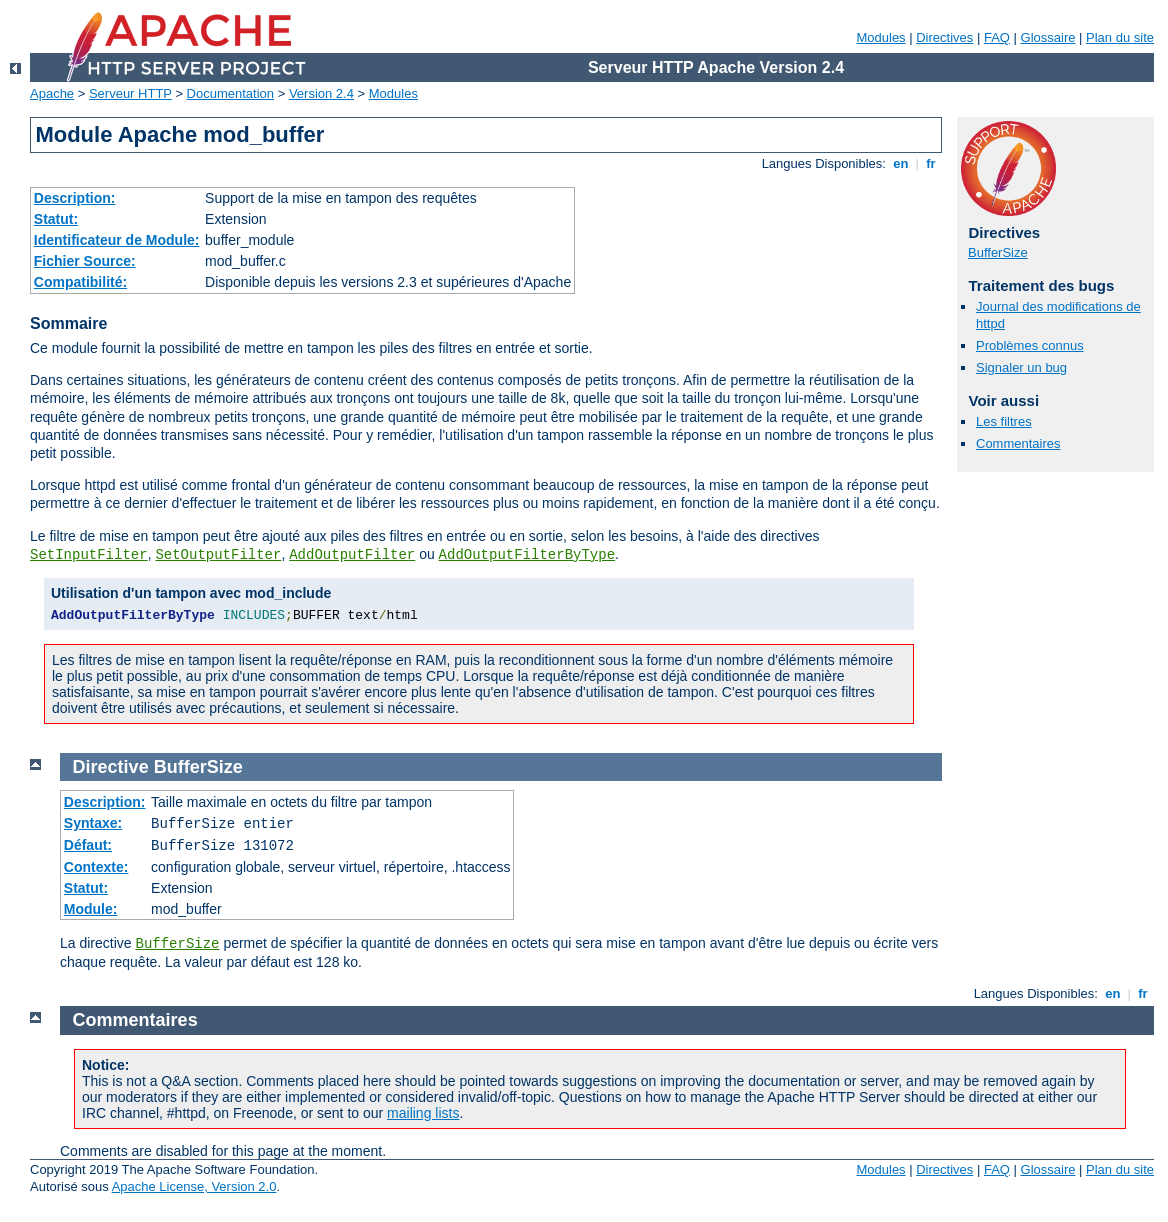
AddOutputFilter (352, 555)
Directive (111, 767)
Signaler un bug (1021, 367)
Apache (52, 93)
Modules (880, 37)
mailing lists (423, 1113)
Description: (75, 198)
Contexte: (96, 867)
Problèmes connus (1030, 345)
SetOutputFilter (218, 555)
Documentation (230, 93)
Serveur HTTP (130, 93)
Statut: (56, 219)
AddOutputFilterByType (527, 555)
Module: (91, 909)
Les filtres (1004, 421)
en (901, 163)
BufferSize (998, 252)
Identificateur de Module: (117, 240)
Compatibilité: (80, 282)
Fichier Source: (85, 261)
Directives (944, 37)
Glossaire (1048, 37)
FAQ (997, 37)
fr (931, 163)
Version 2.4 (321, 93)
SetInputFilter (89, 555)
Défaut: (88, 845)
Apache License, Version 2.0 (194, 1186)
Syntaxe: (93, 823)
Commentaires (1018, 443)
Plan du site (1120, 37)
